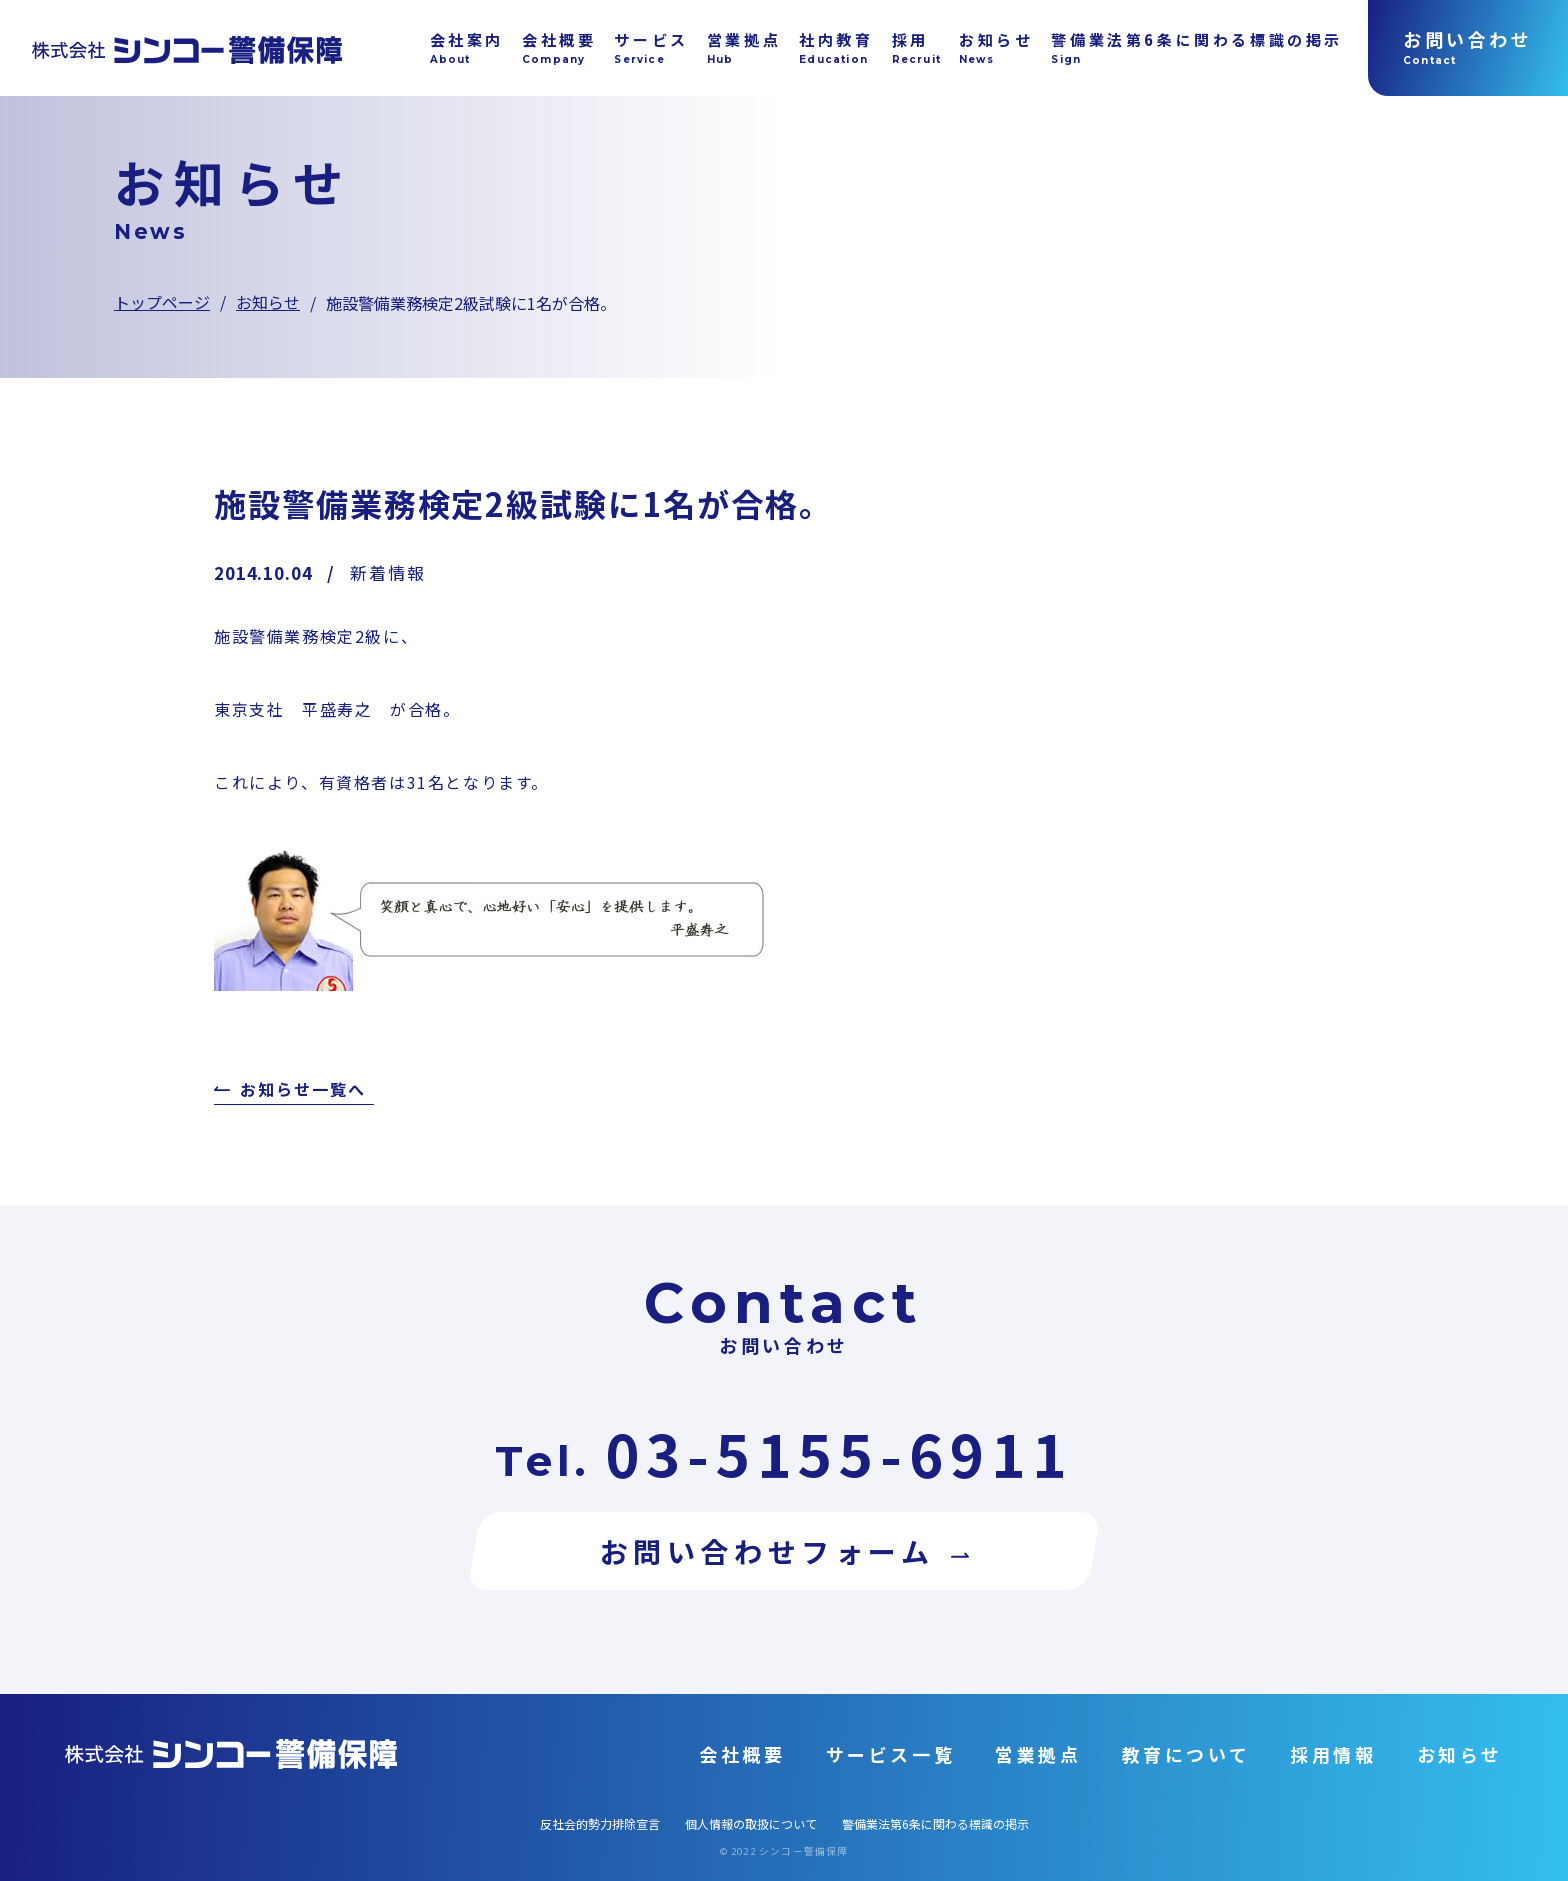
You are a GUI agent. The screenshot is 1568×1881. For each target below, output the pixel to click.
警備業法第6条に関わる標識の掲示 (935, 1823)
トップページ (162, 302)
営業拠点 (1038, 1754)
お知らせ (268, 302)
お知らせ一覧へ (302, 1091)
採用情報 (1333, 1754)
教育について (1186, 1754)
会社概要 (742, 1754)
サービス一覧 (891, 1754)
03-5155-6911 (839, 1453)
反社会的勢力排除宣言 (600, 1823)
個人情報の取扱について (751, 1823)
